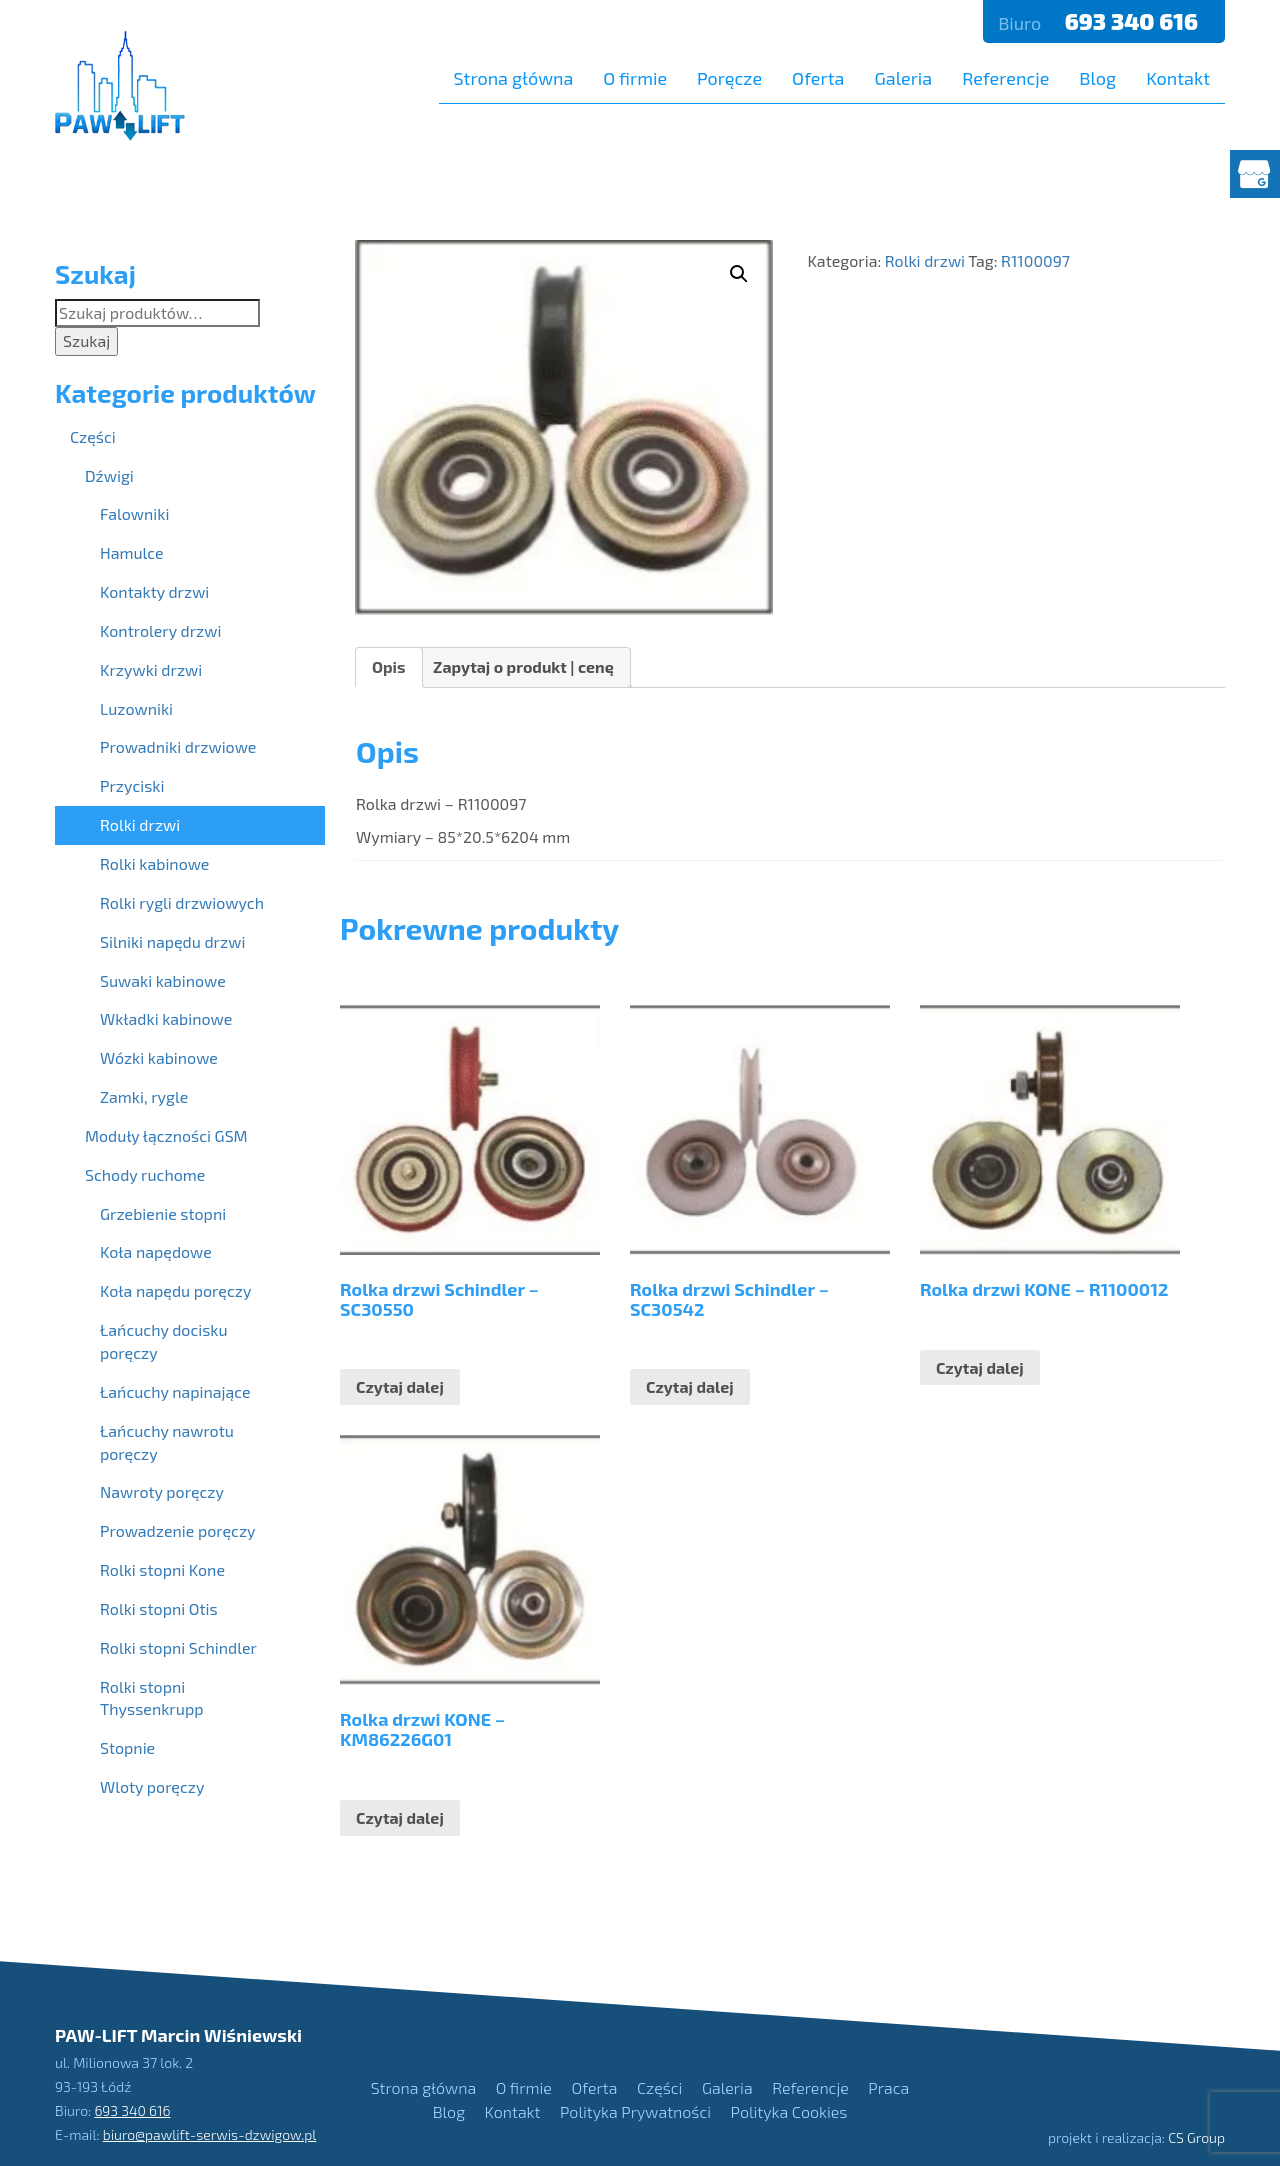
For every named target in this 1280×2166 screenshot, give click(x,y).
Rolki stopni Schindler (178, 1647)
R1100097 (1035, 260)
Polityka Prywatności (635, 2111)
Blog (1097, 78)
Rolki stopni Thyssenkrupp (151, 1698)
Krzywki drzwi (151, 669)
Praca (888, 2087)
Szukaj (86, 340)
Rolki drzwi (925, 260)
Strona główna (514, 78)
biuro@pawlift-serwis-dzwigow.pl (210, 2133)
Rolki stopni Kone (162, 1569)
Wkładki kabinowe (166, 1018)
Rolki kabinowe (154, 863)
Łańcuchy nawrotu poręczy (167, 1442)
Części (93, 436)
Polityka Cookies (789, 2111)
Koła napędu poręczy (175, 1290)
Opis (389, 666)
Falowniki (134, 513)
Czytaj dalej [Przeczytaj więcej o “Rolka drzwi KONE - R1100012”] (980, 1367)
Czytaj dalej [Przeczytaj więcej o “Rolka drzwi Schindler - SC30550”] (400, 1386)
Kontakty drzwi (154, 591)
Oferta (818, 78)
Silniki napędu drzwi (172, 941)
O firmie (635, 78)
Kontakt (1178, 78)
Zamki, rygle (144, 1096)
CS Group (1196, 2137)
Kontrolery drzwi (160, 630)
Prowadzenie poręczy (178, 1530)
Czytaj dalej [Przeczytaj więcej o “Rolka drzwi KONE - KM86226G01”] (400, 1817)
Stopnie (127, 1747)
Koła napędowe (156, 1251)
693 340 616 (1134, 21)
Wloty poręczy (152, 1786)
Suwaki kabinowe (163, 980)
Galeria (903, 78)
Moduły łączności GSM (166, 1135)
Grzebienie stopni (163, 1213)
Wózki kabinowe (159, 1057)
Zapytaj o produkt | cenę (523, 666)
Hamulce (132, 552)
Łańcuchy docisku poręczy (164, 1341)
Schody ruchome (145, 1174)
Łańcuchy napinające (175, 1391)
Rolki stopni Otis (159, 1608)
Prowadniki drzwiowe (178, 746)
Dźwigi (109, 475)
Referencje (1005, 78)
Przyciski (132, 785)
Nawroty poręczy (162, 1491)
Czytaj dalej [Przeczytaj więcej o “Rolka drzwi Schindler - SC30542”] (690, 1386)
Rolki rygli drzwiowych (182, 902)
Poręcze (729, 78)
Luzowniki (136, 708)
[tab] (389, 667)
